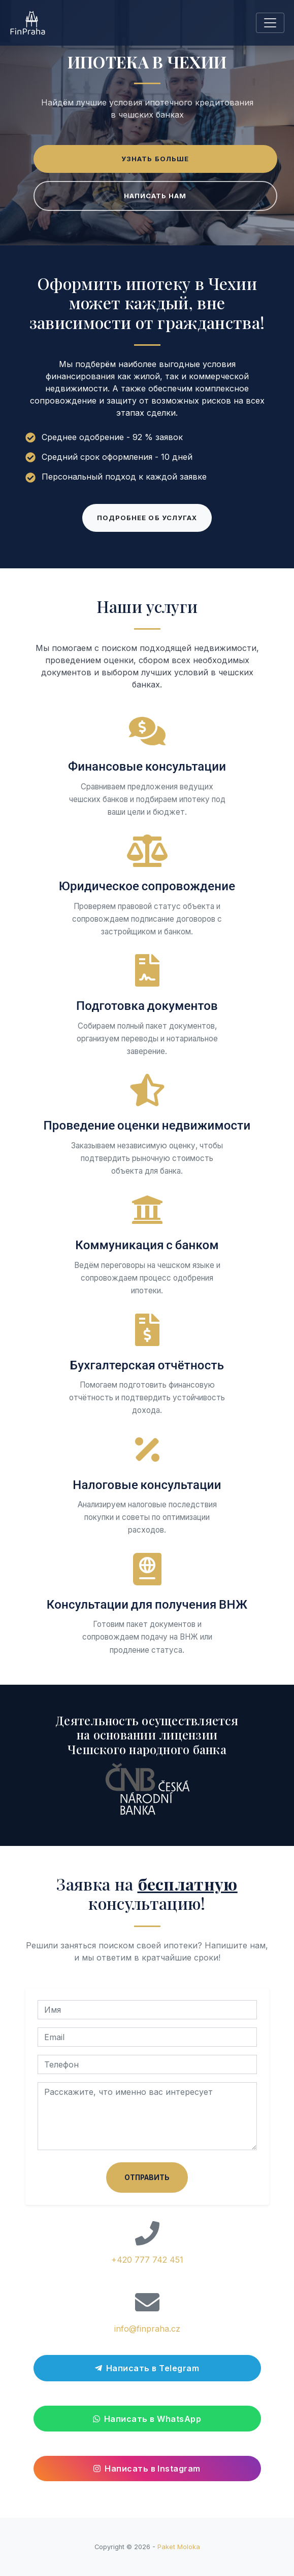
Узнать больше (155, 159)
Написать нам (155, 196)
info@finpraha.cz (147, 2329)
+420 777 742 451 (147, 2260)
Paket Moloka (178, 2547)
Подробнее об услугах (147, 518)
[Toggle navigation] (270, 23)
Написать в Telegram (147, 2368)
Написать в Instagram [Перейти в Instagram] (147, 2468)
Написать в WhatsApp (147, 2419)
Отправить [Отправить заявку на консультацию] (147, 2177)
